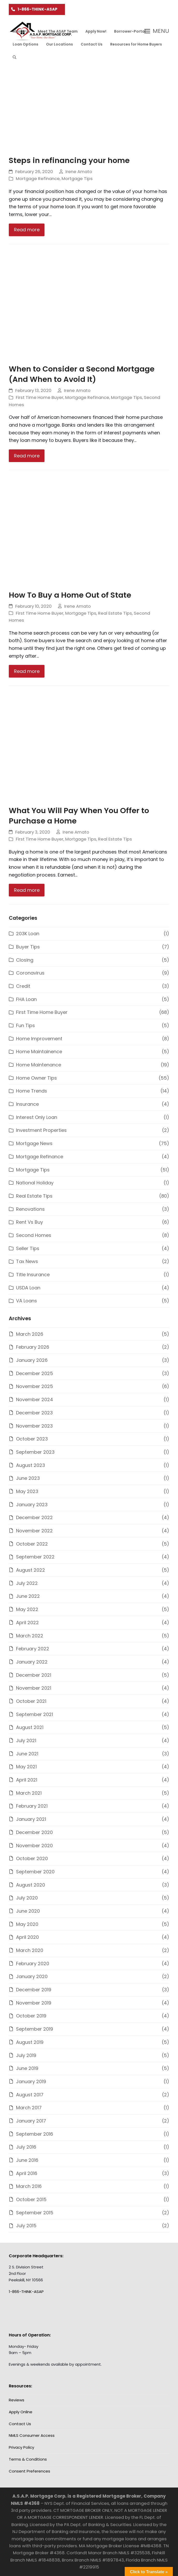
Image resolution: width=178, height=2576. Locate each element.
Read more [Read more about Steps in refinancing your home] (27, 229)
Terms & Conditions (28, 2459)
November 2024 (34, 1399)
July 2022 (27, 1583)
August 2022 (30, 1570)
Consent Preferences (29, 2471)
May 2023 (27, 1491)
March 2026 (29, 1334)
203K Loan (27, 933)
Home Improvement (39, 1038)
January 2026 (32, 1360)
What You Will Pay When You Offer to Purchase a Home (79, 815)
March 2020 (29, 1950)
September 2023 (35, 1452)
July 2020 (27, 1898)
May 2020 (27, 1924)
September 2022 (35, 1557)
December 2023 (34, 1412)
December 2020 (34, 1832)
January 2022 (32, 1662)
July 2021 (26, 1740)
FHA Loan (26, 999)
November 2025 (34, 1386)
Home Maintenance (38, 1064)
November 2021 (33, 1688)
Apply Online (20, 2412)
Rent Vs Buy (29, 1222)
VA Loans (26, 1300)
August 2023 (30, 1465)
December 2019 (33, 1989)
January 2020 (32, 1976)
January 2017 (31, 2121)
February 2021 (32, 1806)
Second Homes (33, 1235)
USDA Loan (28, 1288)
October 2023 (32, 1439)
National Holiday (35, 1182)
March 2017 (29, 2107)
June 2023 (28, 1478)
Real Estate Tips (115, 613)
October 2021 (31, 1701)
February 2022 (32, 1648)
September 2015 (34, 2212)
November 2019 (33, 2003)
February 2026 (32, 1347)
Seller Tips (27, 1248)
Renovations (30, 1209)
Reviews (16, 2400)
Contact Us (20, 2423)
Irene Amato (78, 172)
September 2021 (34, 1714)
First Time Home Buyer (39, 397)
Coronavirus (30, 973)
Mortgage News (34, 1143)
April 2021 (26, 1780)
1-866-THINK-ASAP (37, 9)
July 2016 (26, 2147)
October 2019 (31, 2016)
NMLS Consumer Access (32, 2435)
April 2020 (27, 1937)
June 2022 (28, 1596)
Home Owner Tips (36, 1078)
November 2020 (34, 1845)
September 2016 (34, 2134)
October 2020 (32, 1858)
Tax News (27, 1261)
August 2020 (30, 1885)
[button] (14, 56)
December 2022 (34, 1517)
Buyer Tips (28, 947)
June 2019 (27, 2068)
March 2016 (29, 2186)
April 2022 (27, 1622)
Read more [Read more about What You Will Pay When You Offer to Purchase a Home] (27, 890)
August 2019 (29, 2042)
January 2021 (31, 1819)
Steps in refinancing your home (69, 160)
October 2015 (31, 2199)
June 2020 (28, 1911)
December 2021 (33, 1675)
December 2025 (34, 1373)
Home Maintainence (39, 1051)
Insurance (27, 1104)
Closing (24, 960)
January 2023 (32, 1504)
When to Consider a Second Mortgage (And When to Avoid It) (81, 373)
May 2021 (26, 1766)
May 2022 (27, 1609)
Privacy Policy (21, 2447)
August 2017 (29, 2094)
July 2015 (26, 2225)
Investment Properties (41, 1130)
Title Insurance (33, 1274)
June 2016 (27, 2160)
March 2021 (29, 1793)
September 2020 (35, 1871)
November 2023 (34, 1426)
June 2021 (27, 1753)
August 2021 (29, 1727)
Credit (23, 986)
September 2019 (34, 2029)
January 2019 (31, 2081)
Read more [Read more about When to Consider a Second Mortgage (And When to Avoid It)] (27, 455)
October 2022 (32, 1544)
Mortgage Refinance (38, 179)
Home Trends (31, 1091)
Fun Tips (25, 1025)
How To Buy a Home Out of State (70, 595)
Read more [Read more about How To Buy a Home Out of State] (27, 671)
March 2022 (29, 1635)
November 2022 (34, 1530)
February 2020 (32, 1963)
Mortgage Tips (77, 179)
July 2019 (26, 2055)
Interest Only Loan (36, 1117)
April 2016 (26, 2173)
